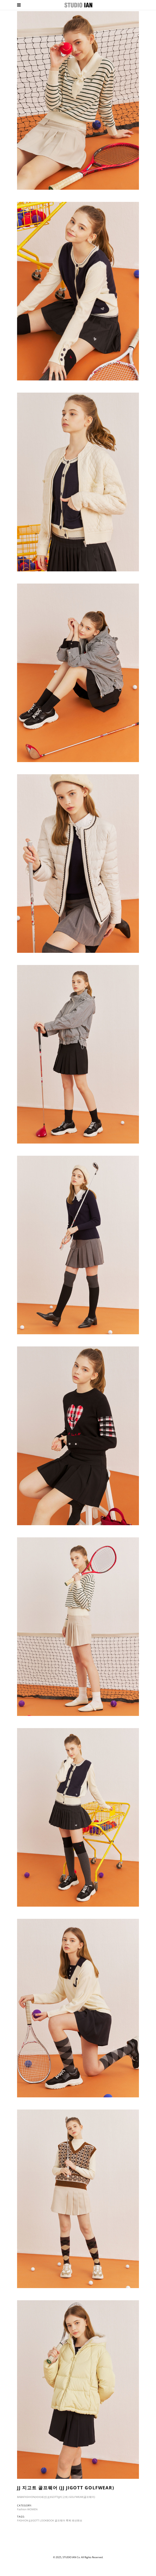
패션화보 (77, 2520)
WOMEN (32, 2509)
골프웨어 (60, 2520)
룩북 (68, 2520)
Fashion (22, 2509)
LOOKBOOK (47, 2520)
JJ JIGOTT (34, 2520)
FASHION (22, 2520)
